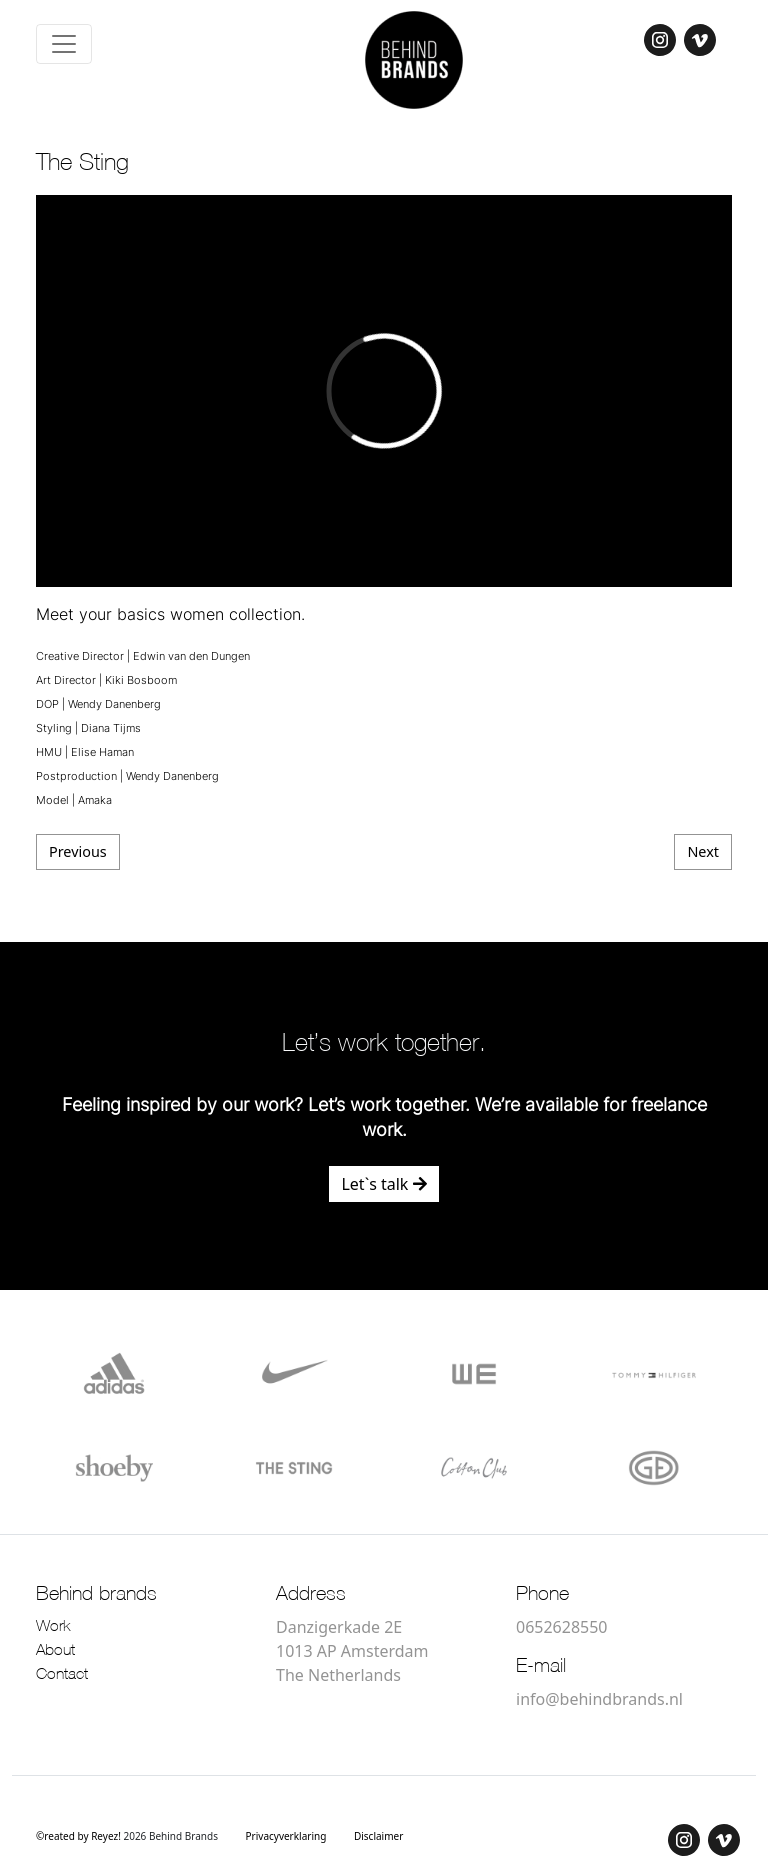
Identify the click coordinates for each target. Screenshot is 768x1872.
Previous (78, 851)
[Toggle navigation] (64, 44)
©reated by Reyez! (79, 1836)
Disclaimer (378, 1836)
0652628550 (562, 1627)
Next (703, 851)
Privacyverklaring (286, 1836)
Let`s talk (383, 1184)
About (55, 1651)
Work (53, 1627)
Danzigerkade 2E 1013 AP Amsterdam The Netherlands (352, 1651)
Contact (62, 1675)
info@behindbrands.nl (599, 1699)
